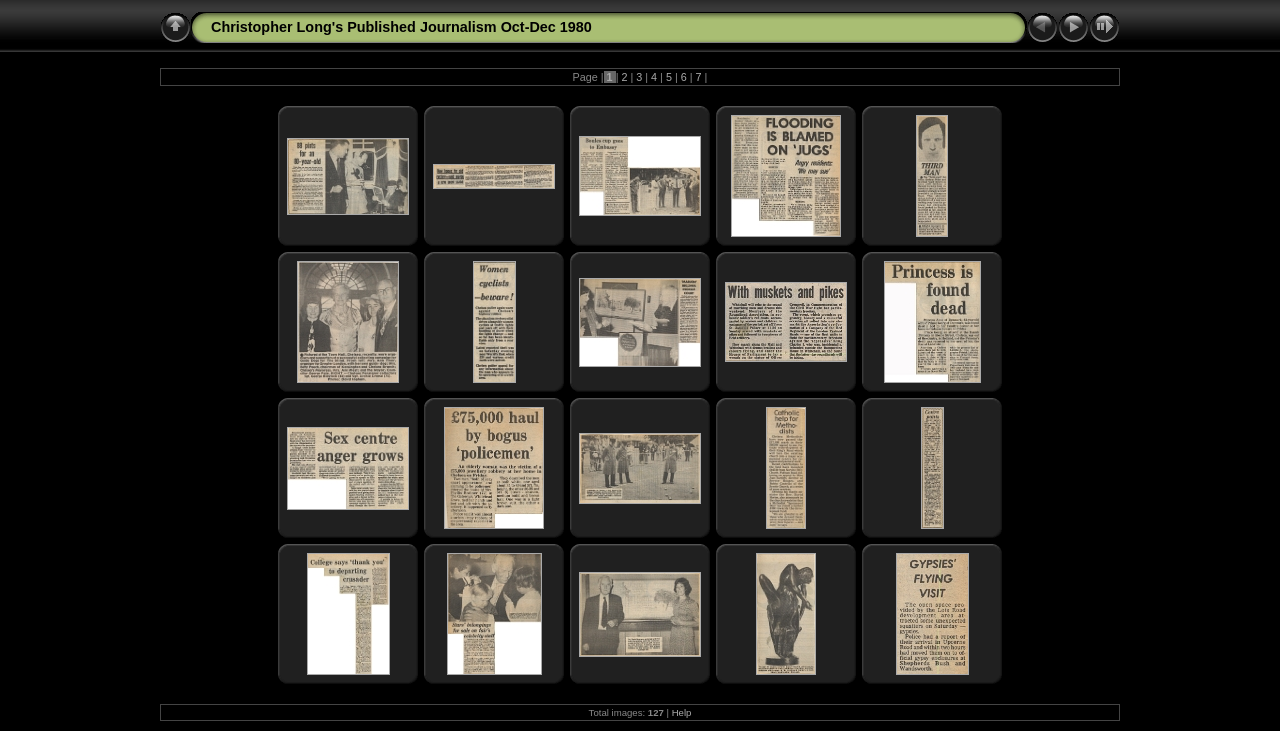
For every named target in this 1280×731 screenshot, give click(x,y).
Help (682, 712)
